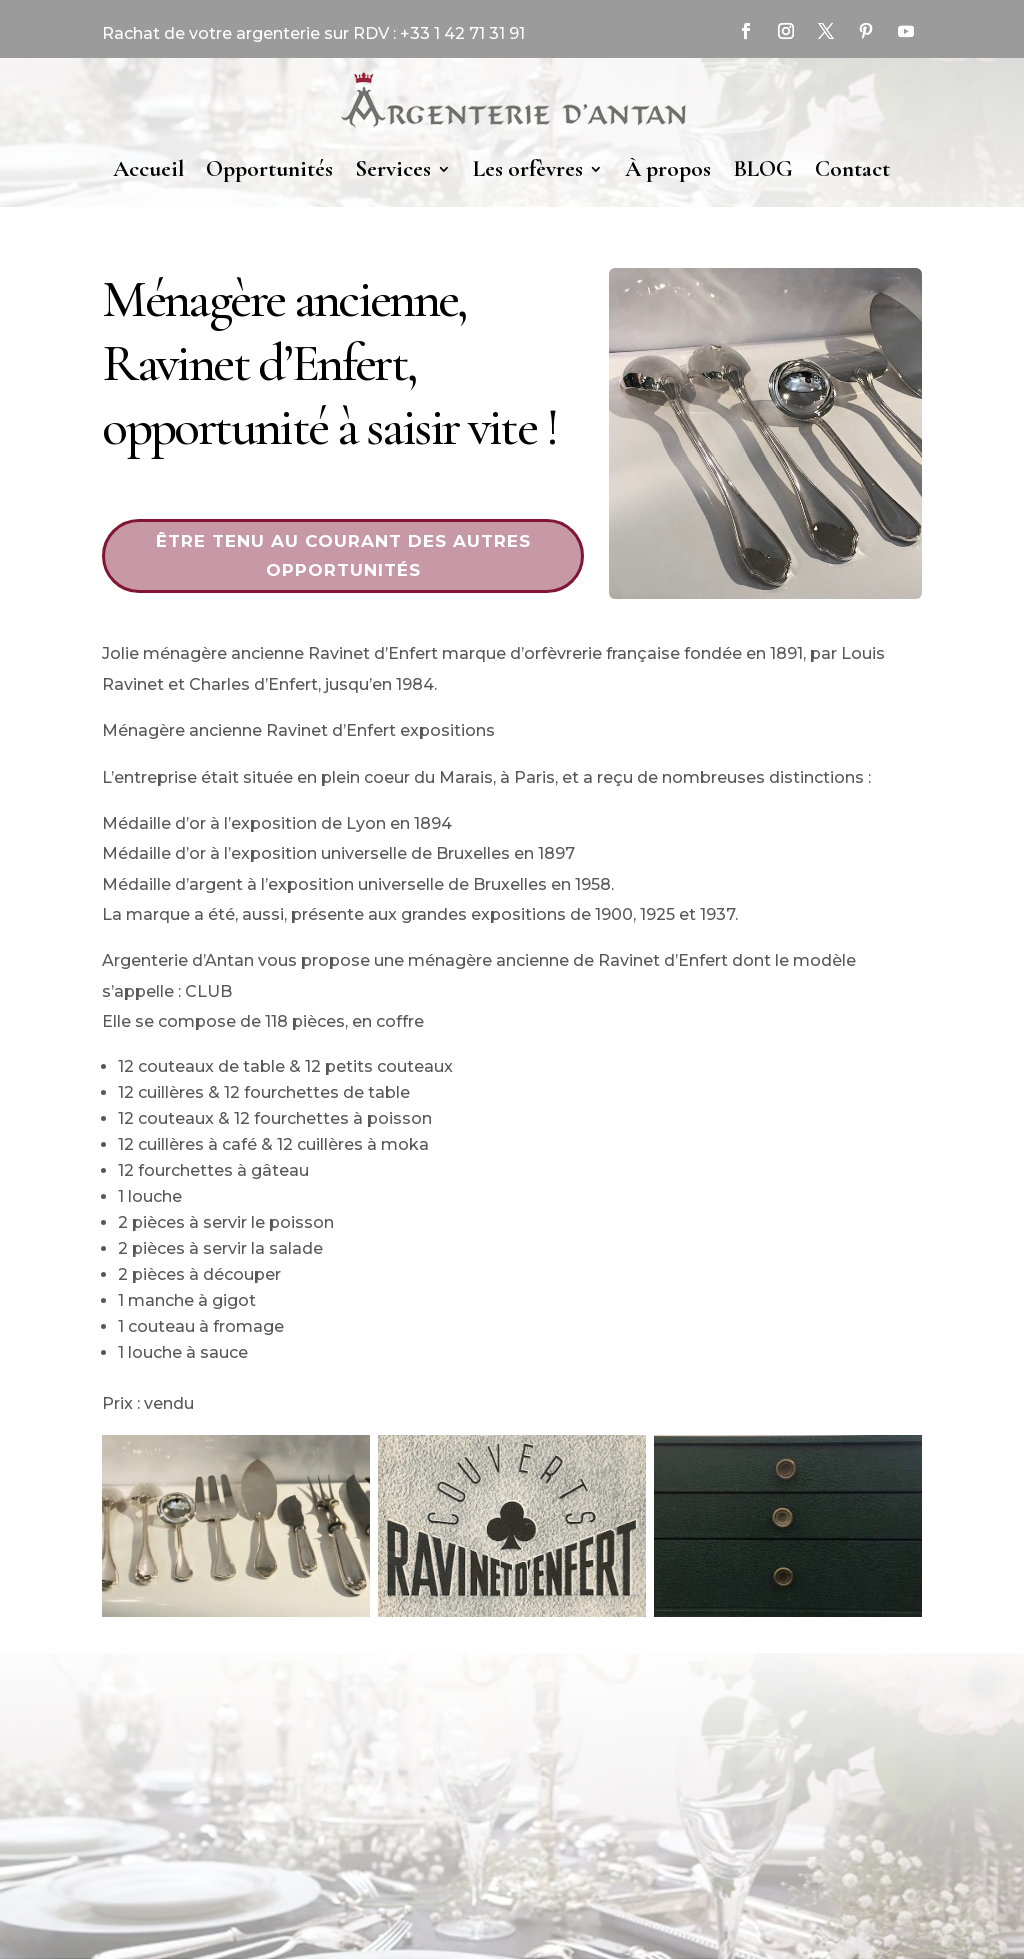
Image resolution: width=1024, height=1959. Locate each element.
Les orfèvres (528, 169)
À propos (668, 169)
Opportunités (269, 169)
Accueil (148, 169)
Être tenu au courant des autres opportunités (343, 555)
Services (393, 169)
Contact (852, 169)
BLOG (763, 169)
